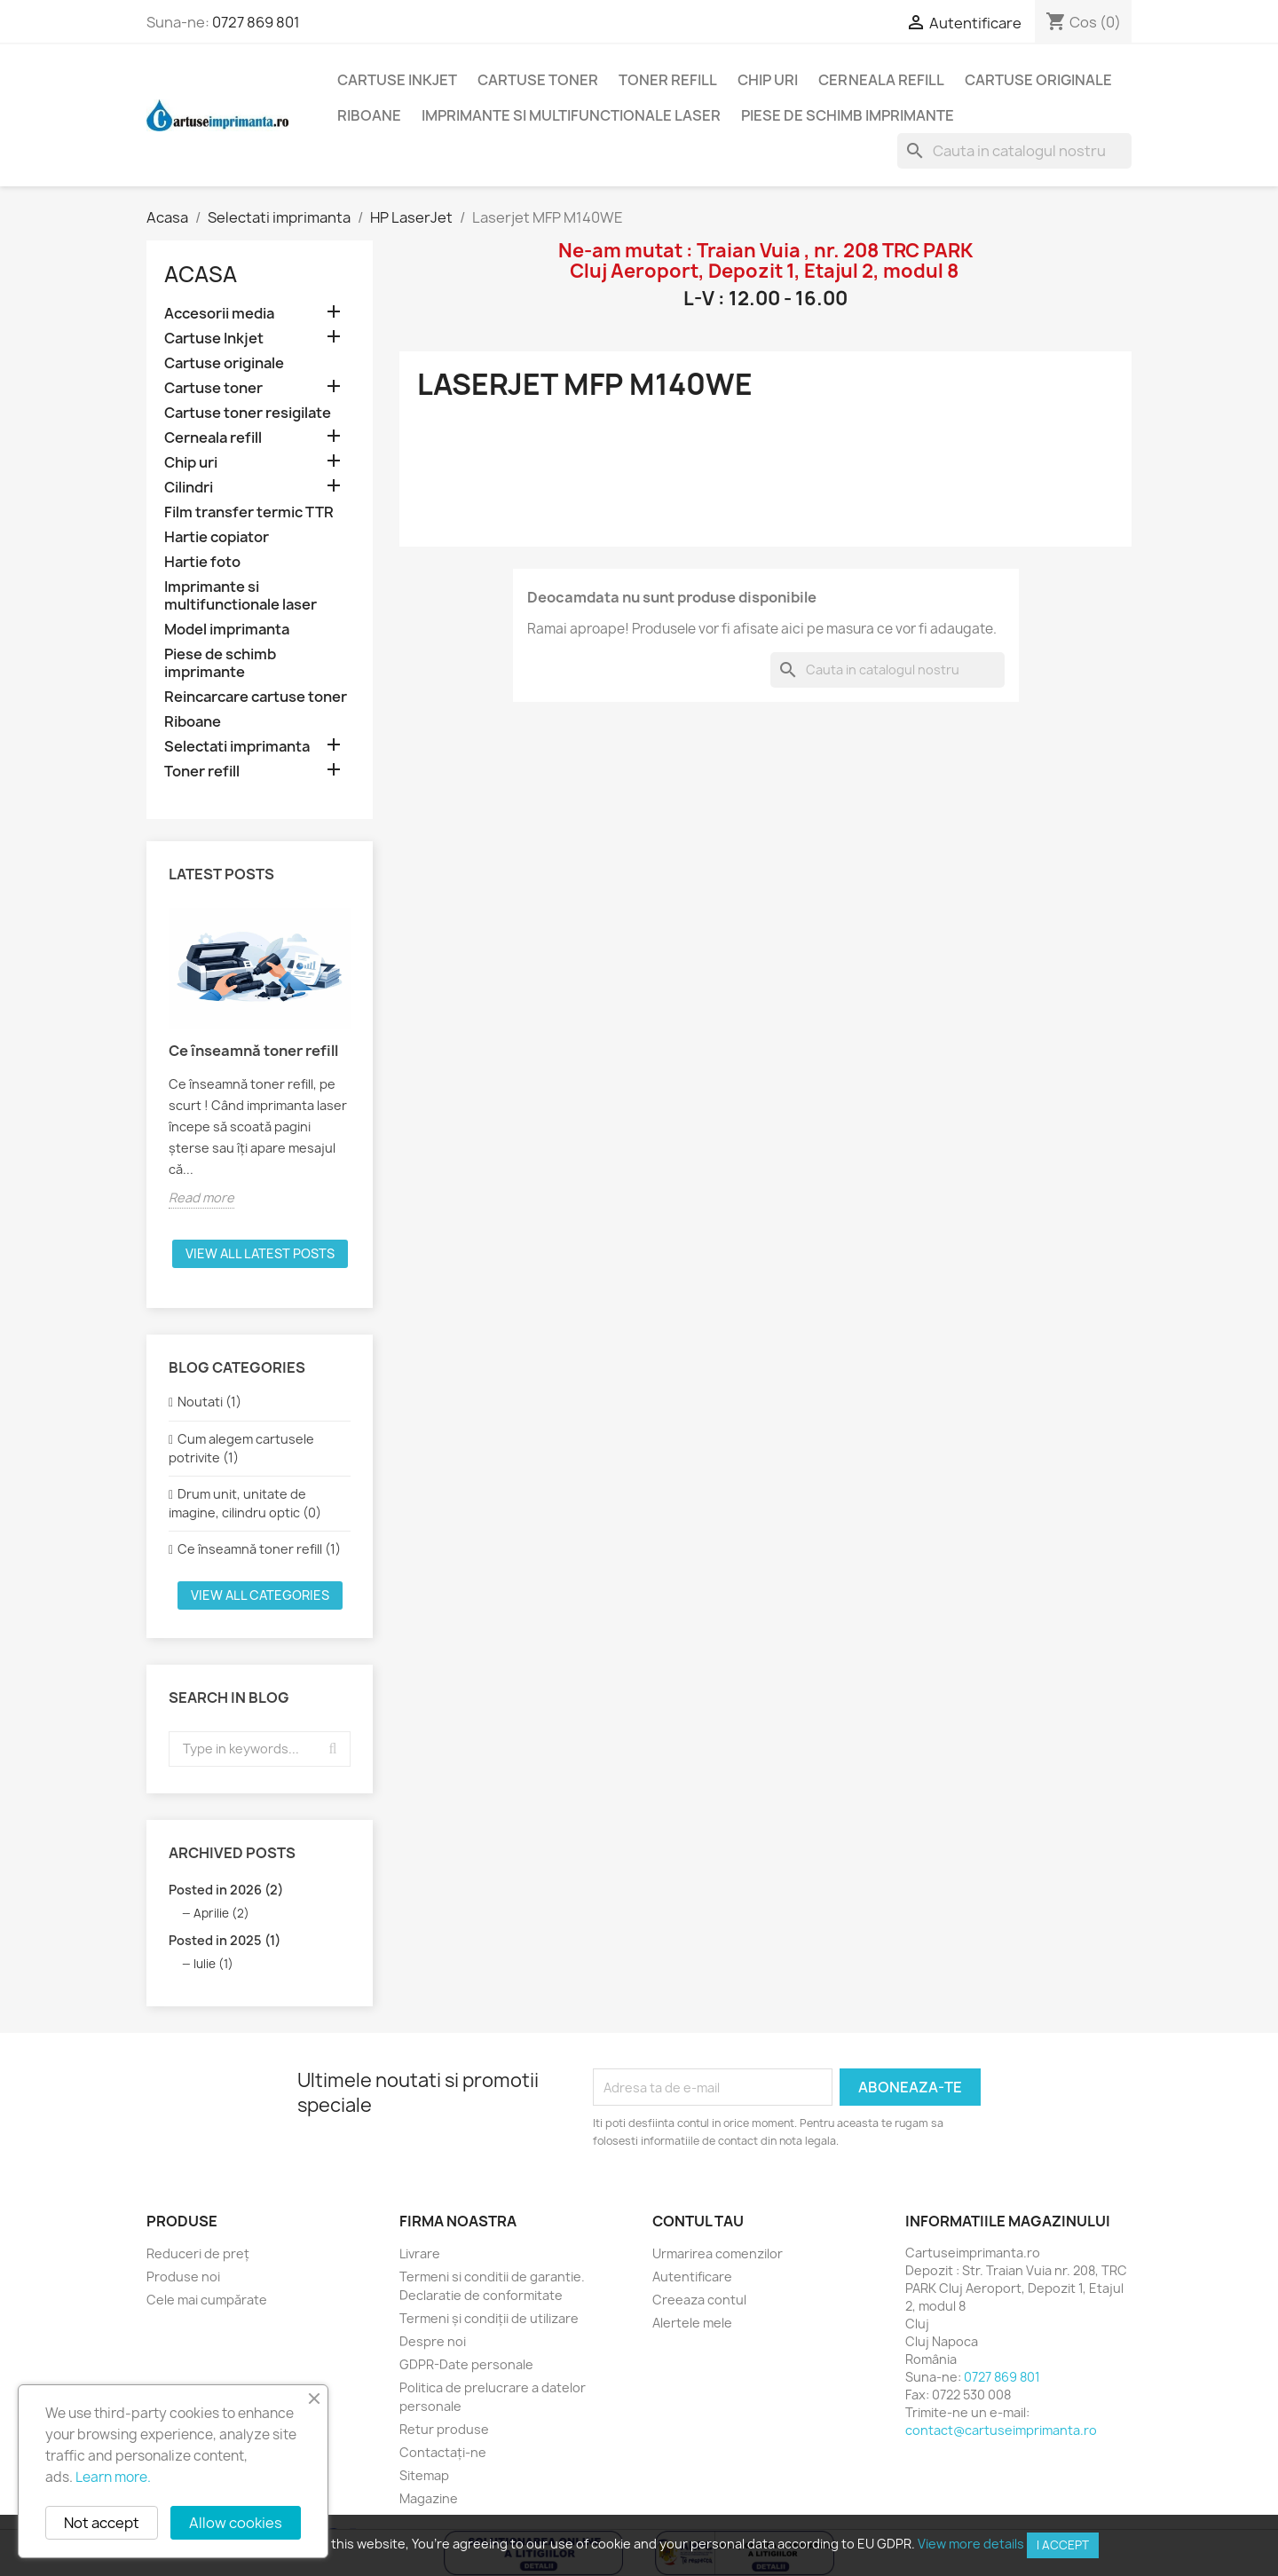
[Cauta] (1014, 151)
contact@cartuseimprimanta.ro (1001, 2430)
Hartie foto (202, 562)
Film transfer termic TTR (249, 512)
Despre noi (432, 2341)
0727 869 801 (256, 22)
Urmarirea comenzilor (717, 2253)
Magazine (428, 2498)
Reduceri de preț (197, 2253)
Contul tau (698, 2221)
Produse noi (183, 2276)
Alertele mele (692, 2322)
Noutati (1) (209, 1401)
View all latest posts (260, 1253)
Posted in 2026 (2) (226, 1889)
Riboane (369, 115)
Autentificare (692, 2276)
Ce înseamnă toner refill (253, 1050)
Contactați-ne (442, 2452)
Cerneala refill (881, 80)
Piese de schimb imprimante (847, 115)
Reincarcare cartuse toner (255, 697)
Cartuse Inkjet (397, 80)
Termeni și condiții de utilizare (489, 2318)
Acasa (200, 274)
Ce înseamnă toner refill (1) (259, 1548)
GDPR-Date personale (466, 2364)
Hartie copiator (216, 537)
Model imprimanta (226, 629)
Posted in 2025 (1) (224, 1940)
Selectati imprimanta (237, 746)
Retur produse (444, 2429)
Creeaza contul (699, 2299)
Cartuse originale (1038, 80)
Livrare (419, 2253)
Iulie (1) (213, 1964)
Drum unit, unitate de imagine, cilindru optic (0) (245, 1503)
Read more (201, 1197)
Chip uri (768, 80)
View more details (971, 2543)
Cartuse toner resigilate (247, 413)
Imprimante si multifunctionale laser (571, 115)
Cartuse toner (537, 80)
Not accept (101, 2523)
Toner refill (668, 80)
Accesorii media (219, 313)
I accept (1063, 2545)
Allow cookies (235, 2523)
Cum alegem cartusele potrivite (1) (241, 1448)
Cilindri (188, 487)
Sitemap (424, 2475)
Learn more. (113, 2477)
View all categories (260, 1595)
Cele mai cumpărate (206, 2299)
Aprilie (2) (221, 1913)
